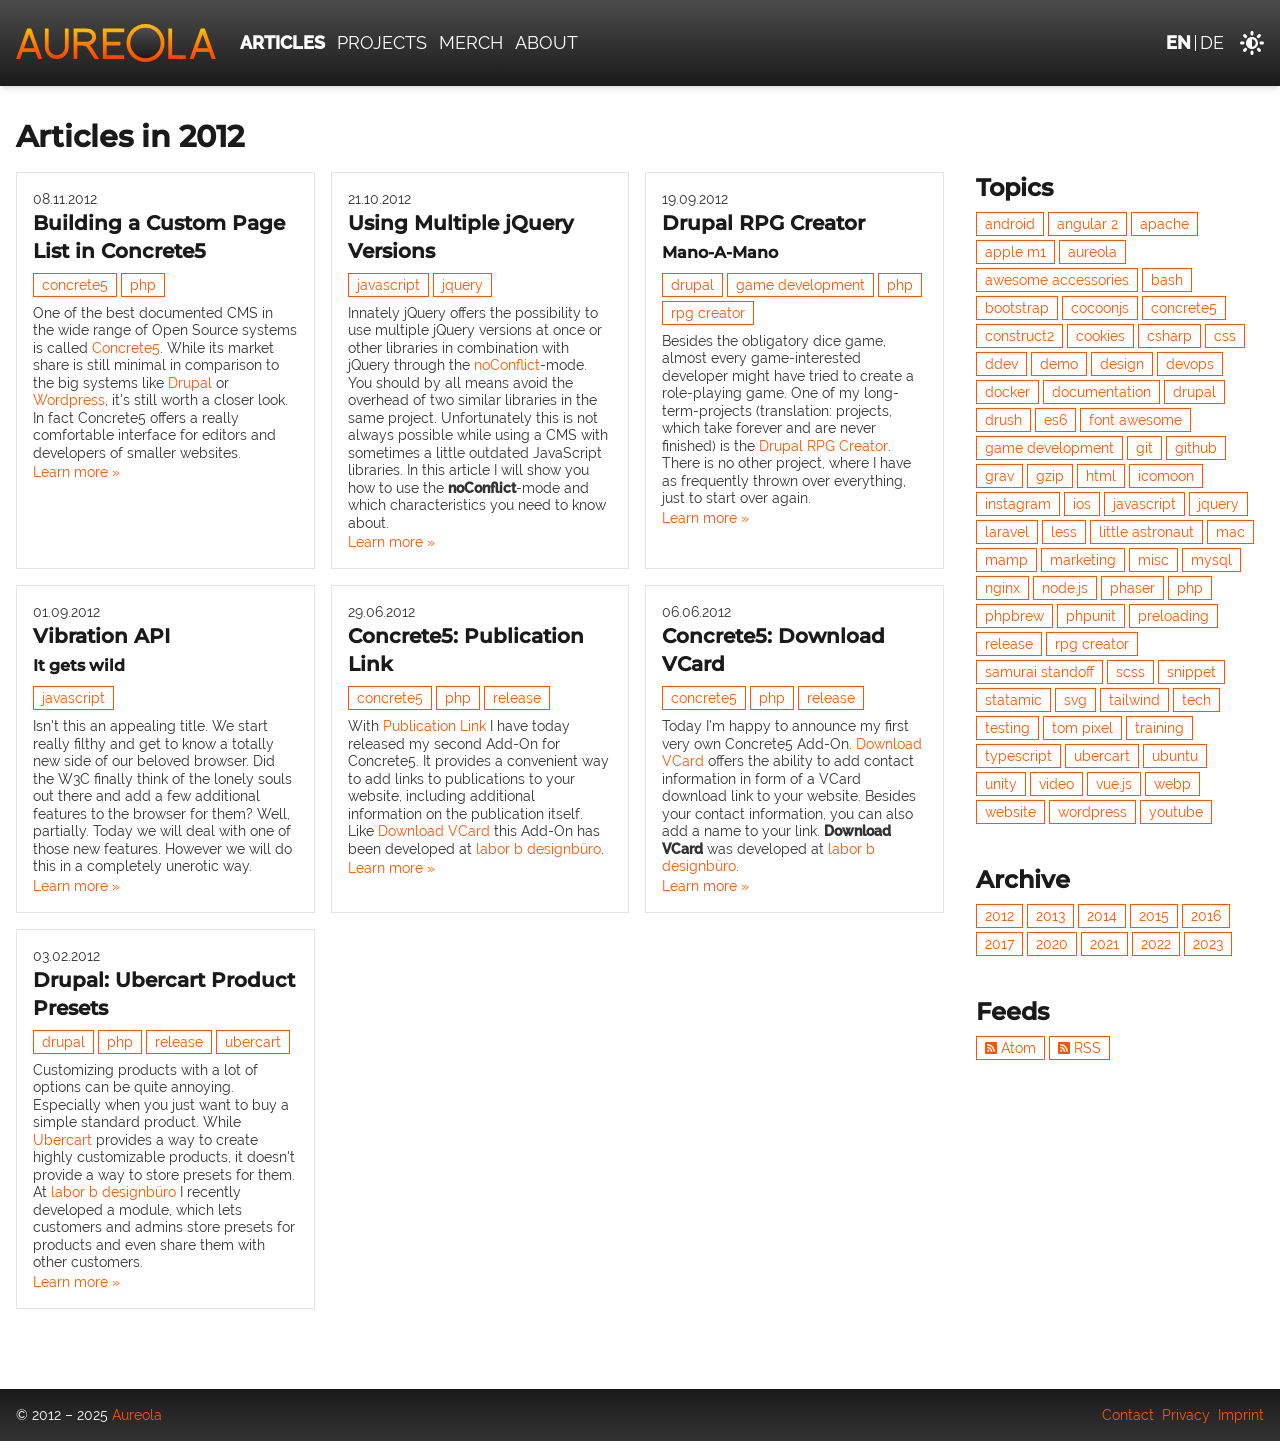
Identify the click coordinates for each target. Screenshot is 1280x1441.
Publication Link (434, 726)
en (1178, 42)
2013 (1050, 916)
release (517, 698)
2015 (1154, 916)
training (1159, 728)
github (1196, 448)
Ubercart (62, 1140)
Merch (471, 42)
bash (1167, 280)
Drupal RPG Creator (823, 446)
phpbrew (1014, 616)
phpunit (1091, 616)
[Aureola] (116, 43)
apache (1164, 224)
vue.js (1114, 784)
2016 (1206, 916)
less (1064, 532)
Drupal (190, 383)
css (1225, 336)
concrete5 (75, 285)
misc (1153, 560)
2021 (1104, 944)
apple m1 (1015, 252)
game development (800, 285)
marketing (1083, 560)
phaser (1132, 588)
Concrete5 (126, 348)
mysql (1211, 560)
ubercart (253, 1042)
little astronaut (1146, 532)
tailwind (1134, 700)
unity (1001, 784)
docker (1007, 392)
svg (1075, 700)
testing (1007, 728)
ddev (1001, 364)
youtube (1176, 812)
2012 (999, 916)
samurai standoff (1039, 672)
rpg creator (708, 313)
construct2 (1019, 336)
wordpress (1092, 812)
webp (1172, 784)
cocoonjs (1100, 308)
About (546, 42)
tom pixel (1082, 728)
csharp (1169, 336)
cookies (1100, 336)
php (143, 285)
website (1010, 812)
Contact (1128, 1415)
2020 (1052, 944)
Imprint (1241, 1415)
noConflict (507, 365)
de (1212, 42)
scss (1130, 672)
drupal (692, 285)
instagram (1018, 504)
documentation (1101, 392)
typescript (1018, 756)
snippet (1191, 672)
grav (999, 476)
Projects (382, 42)
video (1056, 784)
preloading (1173, 616)
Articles (282, 42)
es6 (1055, 420)
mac (1230, 532)
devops (1190, 364)
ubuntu (1175, 756)
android (1010, 224)
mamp (1006, 560)
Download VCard (434, 831)
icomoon (1166, 476)
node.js (1065, 588)
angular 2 (1087, 224)
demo (1059, 364)
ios (1082, 504)
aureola (1092, 252)
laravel (1007, 532)
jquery (462, 285)
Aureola (137, 1415)
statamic (1013, 700)
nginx (1002, 588)
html (1101, 476)
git (1144, 448)
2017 (999, 944)
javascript (388, 285)
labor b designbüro (538, 849)
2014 (1102, 916)
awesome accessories (1057, 280)
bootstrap (1017, 308)
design (1122, 364)
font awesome (1135, 420)
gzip (1050, 476)
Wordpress (69, 400)
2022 (1156, 944)
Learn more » (76, 472)
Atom (1010, 1048)
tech (1196, 700)
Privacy (1186, 1415)
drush (1003, 420)
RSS (1079, 1048)
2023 (1208, 944)
